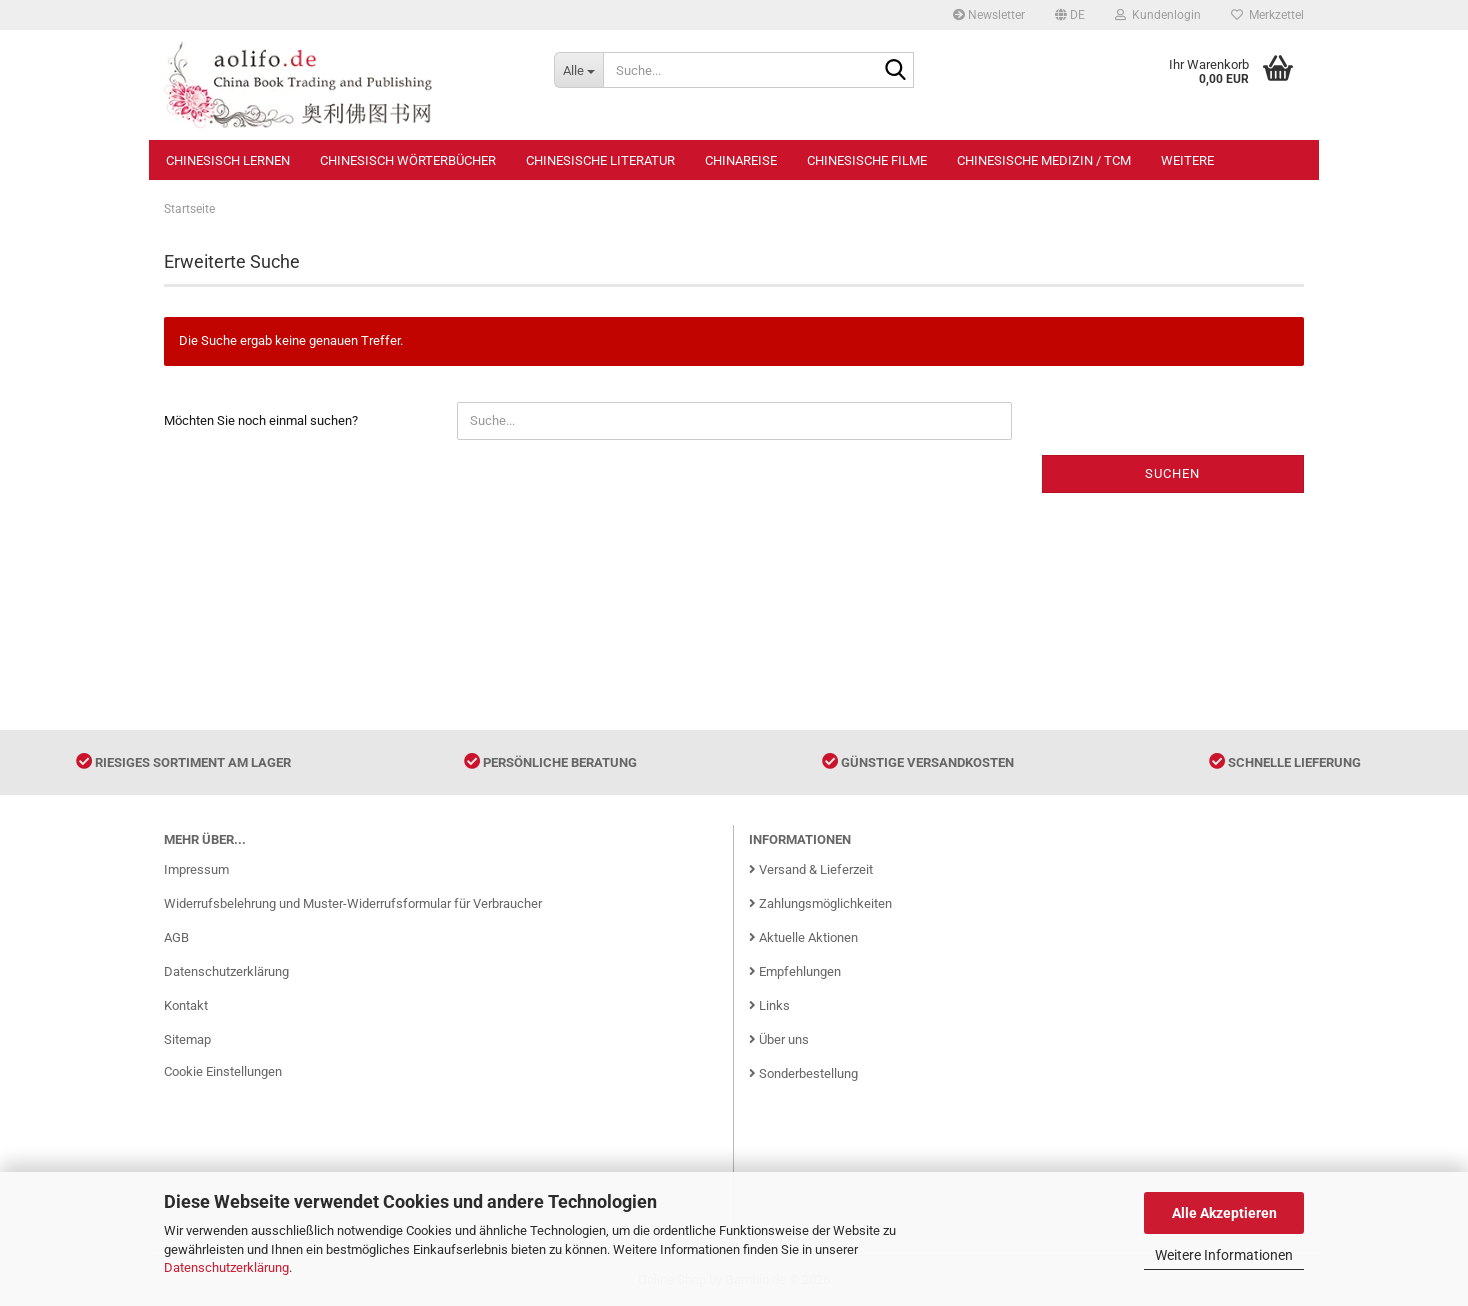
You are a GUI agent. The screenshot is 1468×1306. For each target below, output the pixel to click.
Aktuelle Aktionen (803, 937)
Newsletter (989, 15)
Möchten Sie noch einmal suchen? (261, 420)
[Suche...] (578, 70)
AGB (176, 937)
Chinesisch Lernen (228, 160)
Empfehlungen (795, 971)
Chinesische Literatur (600, 160)
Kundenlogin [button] (1158, 15)
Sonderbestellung (803, 1073)
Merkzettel (1267, 15)
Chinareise (741, 160)
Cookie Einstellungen (223, 1071)
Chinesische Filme (867, 160)
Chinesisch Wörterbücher (408, 160)
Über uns (779, 1039)
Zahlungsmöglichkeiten (820, 903)
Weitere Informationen (1224, 1255)
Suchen (1172, 473)
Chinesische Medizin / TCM (1044, 160)
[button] (1070, 15)
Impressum (196, 869)
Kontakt (186, 1005)
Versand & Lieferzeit (811, 869)
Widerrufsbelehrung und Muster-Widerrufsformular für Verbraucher (353, 903)
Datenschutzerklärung (226, 1267)
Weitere (1187, 160)
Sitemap (187, 1039)
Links (769, 1005)
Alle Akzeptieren (1224, 1213)
